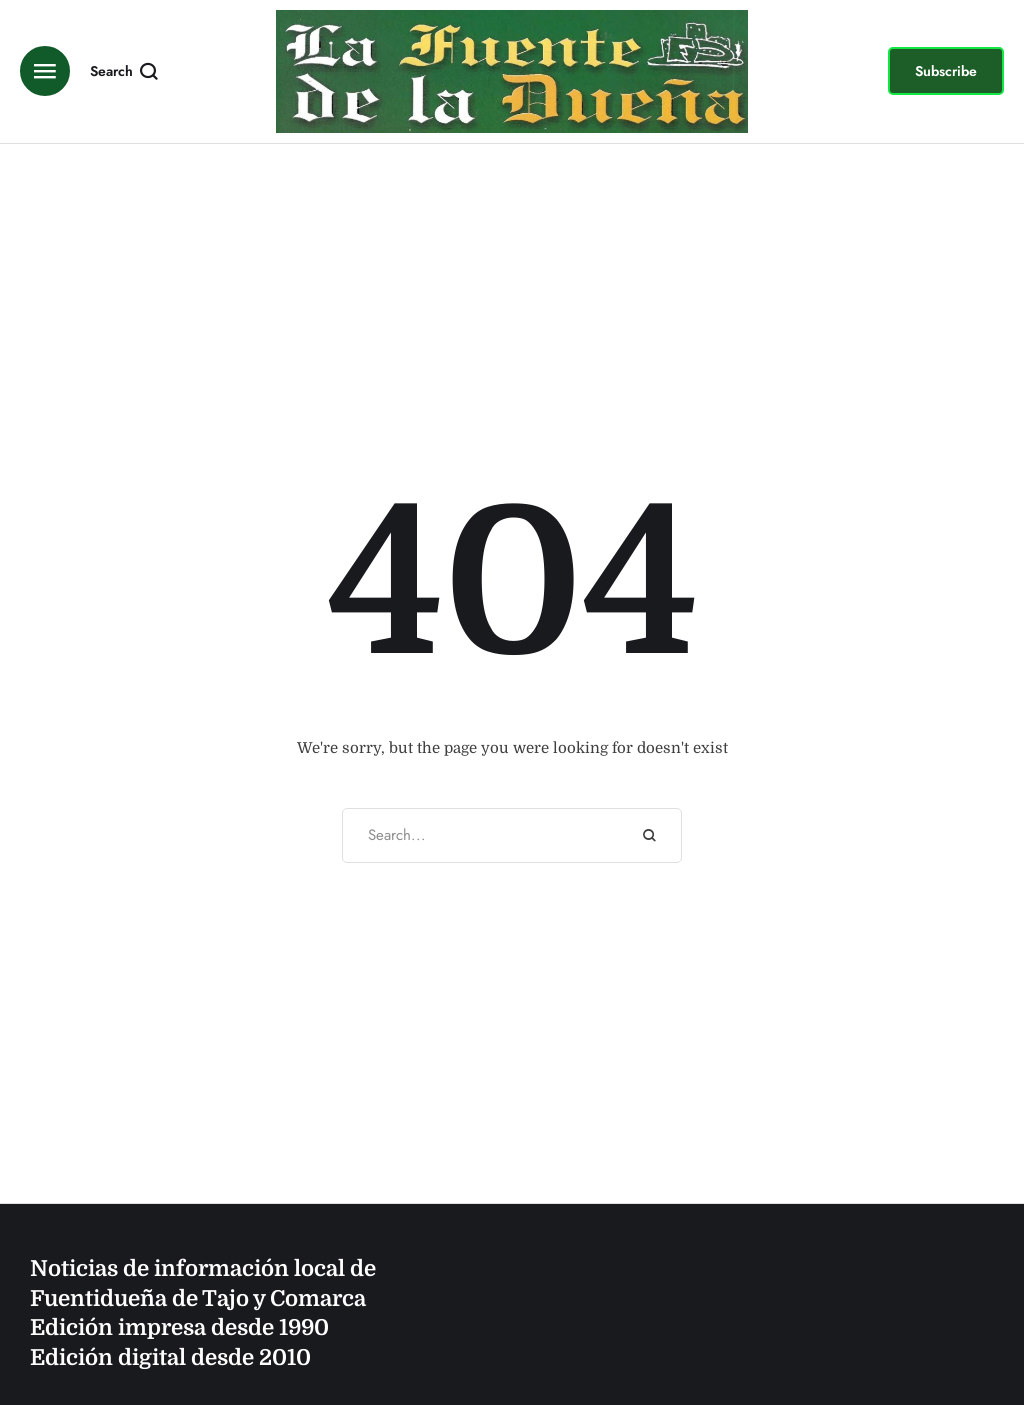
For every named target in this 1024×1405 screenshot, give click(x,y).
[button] (946, 71)
